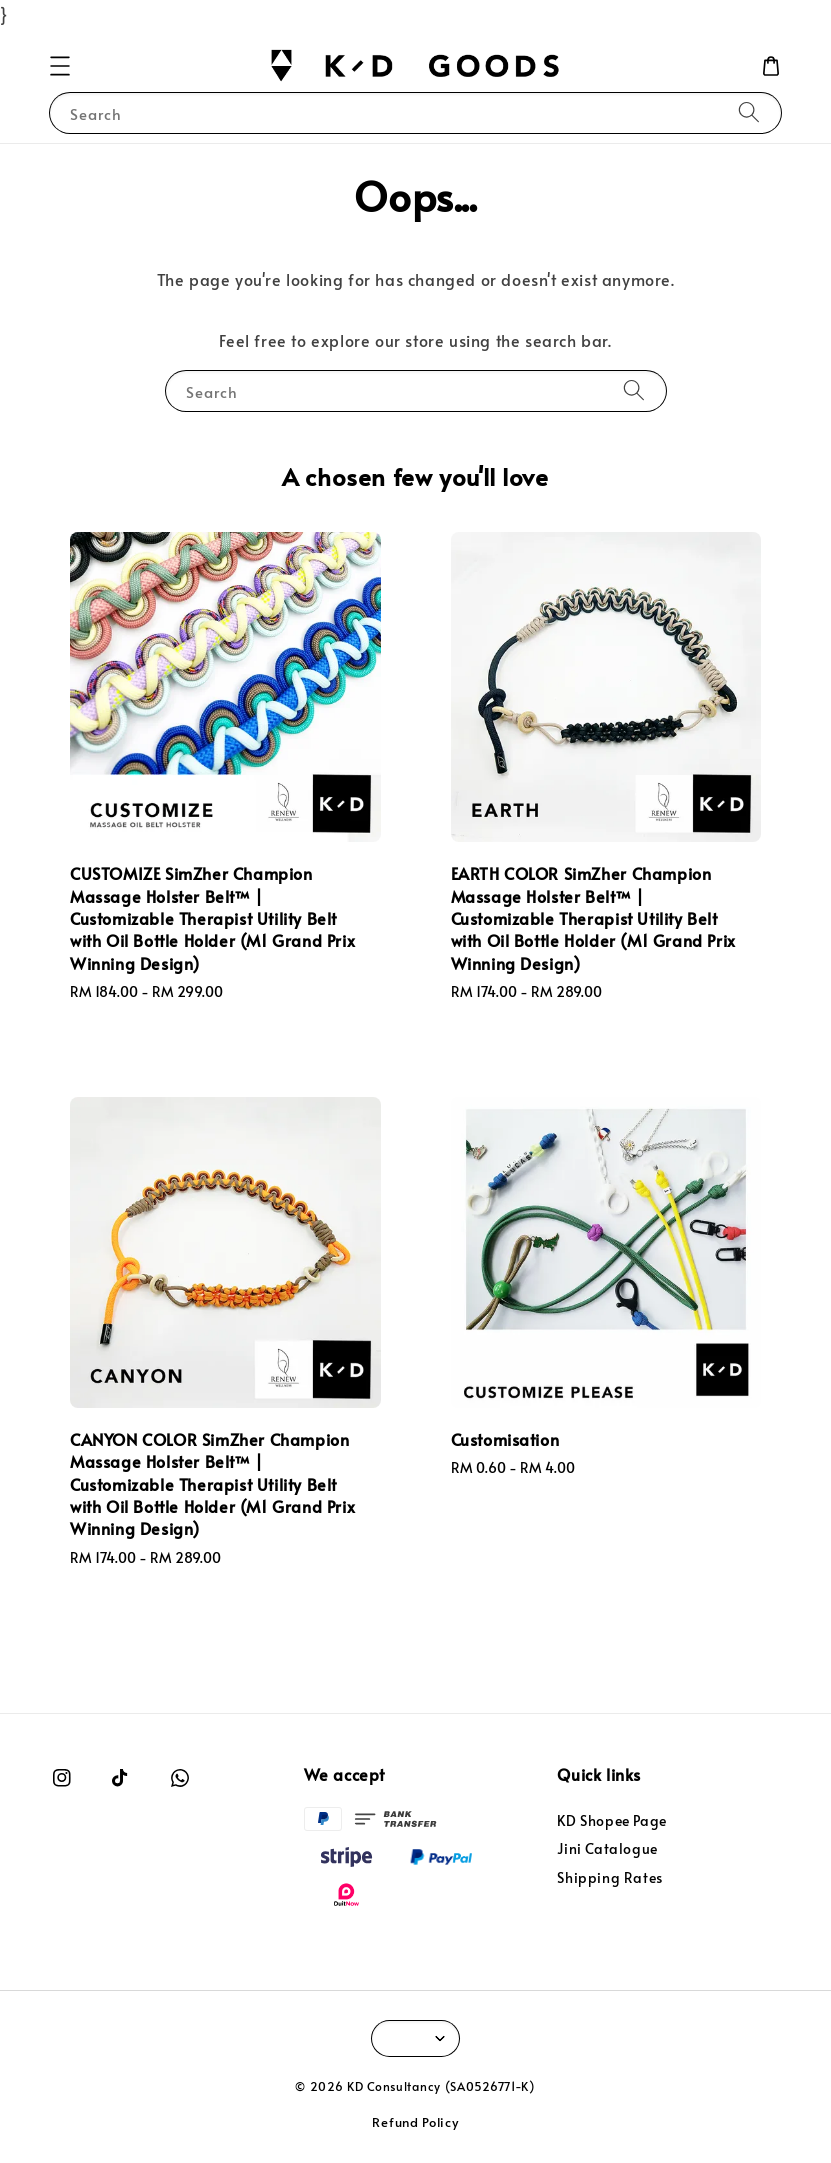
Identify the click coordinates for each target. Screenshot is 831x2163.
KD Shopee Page (611, 1821)
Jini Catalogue (607, 1848)
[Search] (749, 112)
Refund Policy (415, 2122)
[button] (60, 66)
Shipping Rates (609, 1877)
